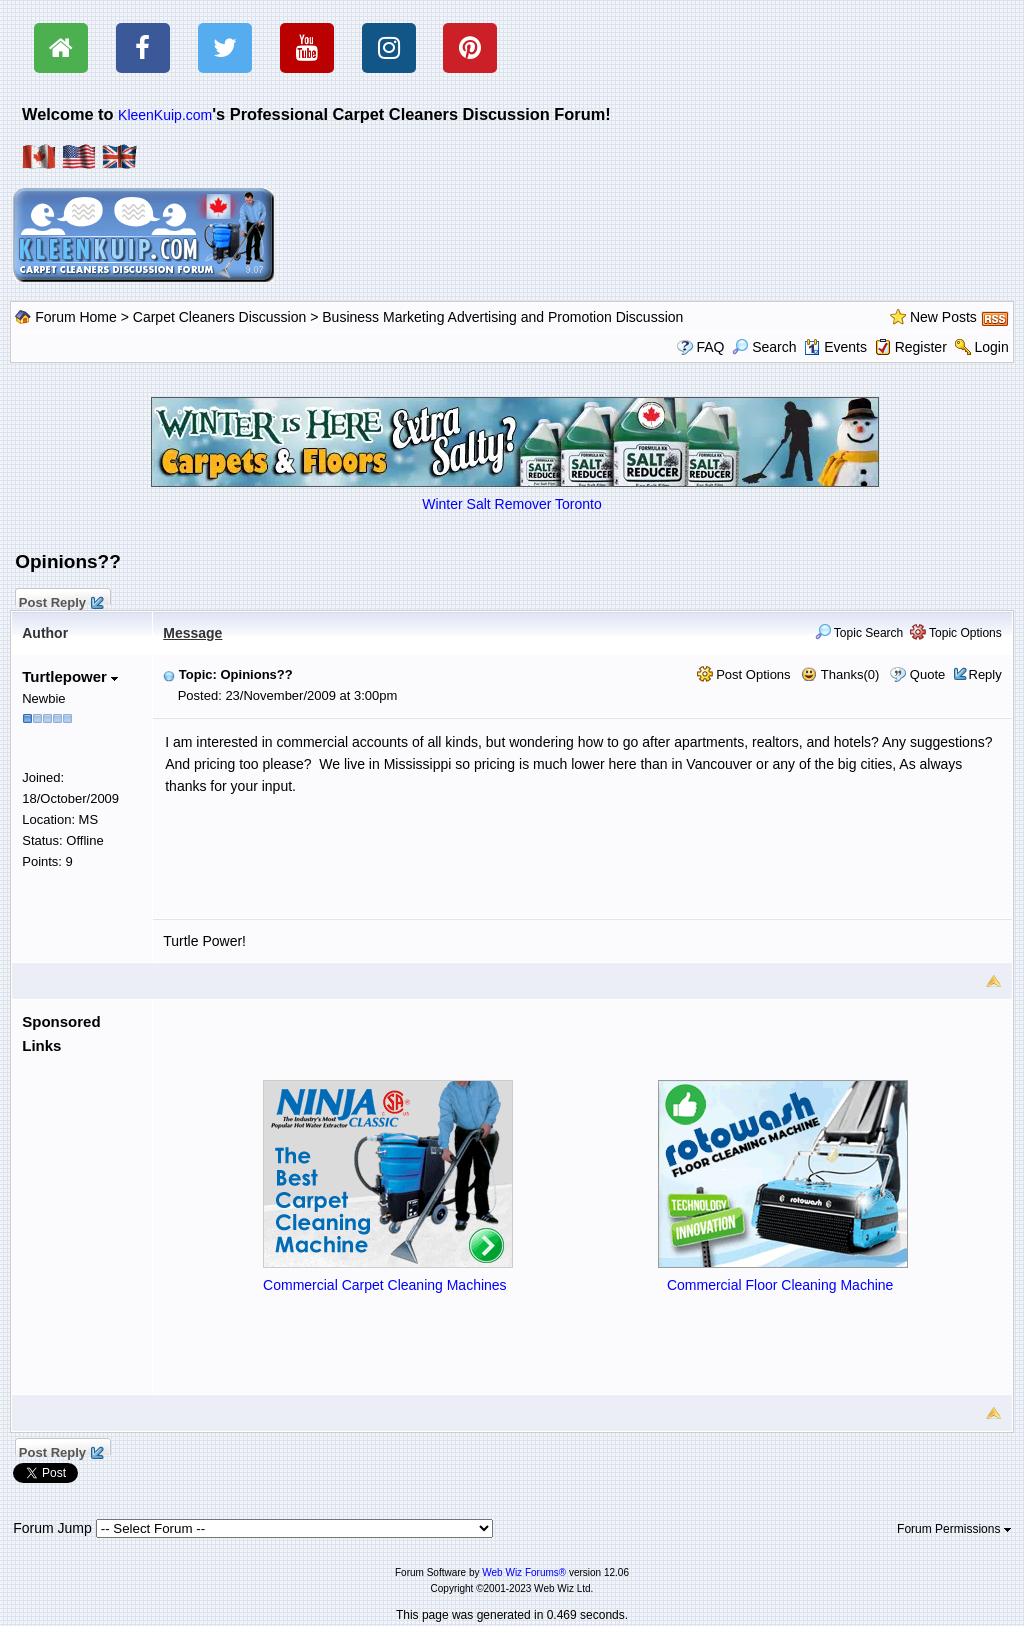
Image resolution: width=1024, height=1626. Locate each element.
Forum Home (76, 317)
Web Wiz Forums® (524, 1572)
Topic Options (956, 633)
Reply (985, 674)
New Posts (943, 317)
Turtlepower (70, 676)
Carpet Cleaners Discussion (220, 317)
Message (192, 633)
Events (835, 347)
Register (921, 347)
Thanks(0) (840, 674)
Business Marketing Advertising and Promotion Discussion (502, 317)
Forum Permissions (954, 1529)
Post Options (744, 674)
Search (764, 347)
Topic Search (859, 633)
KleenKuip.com (165, 115)
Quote (927, 674)
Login (991, 347)
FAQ (710, 347)
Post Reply (60, 600)
